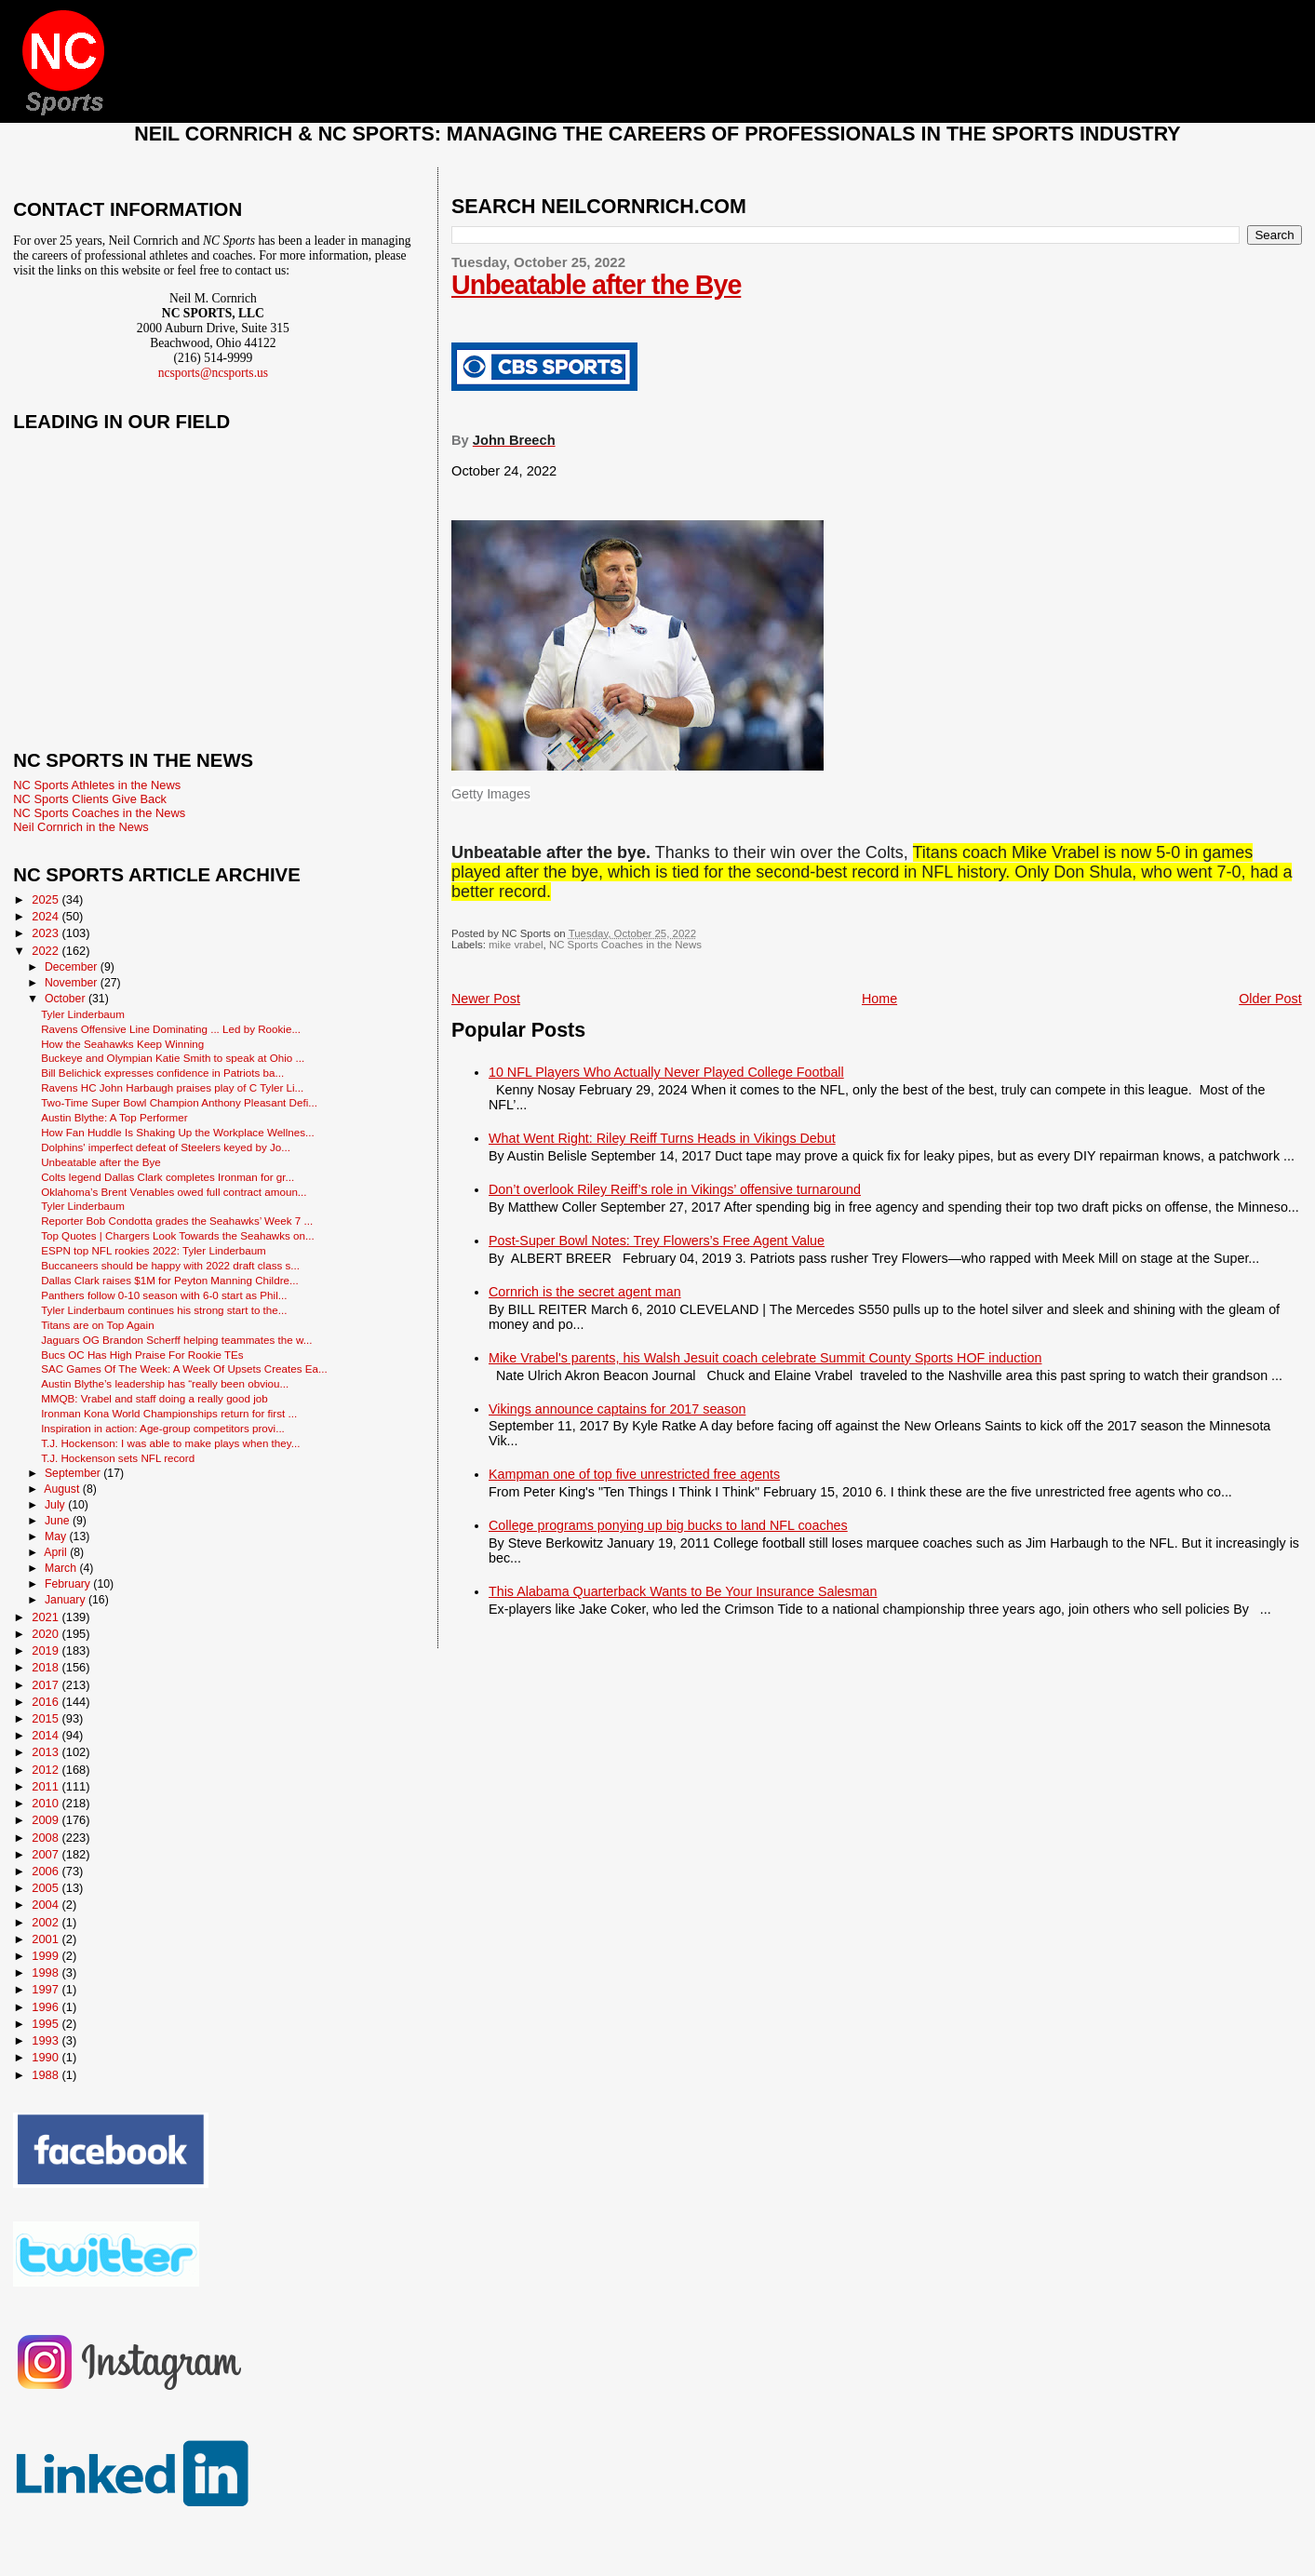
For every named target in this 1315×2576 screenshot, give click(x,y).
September (74, 1473)
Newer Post (485, 998)
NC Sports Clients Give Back (90, 799)
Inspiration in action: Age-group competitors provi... (163, 1428)
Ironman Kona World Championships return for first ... (169, 1413)
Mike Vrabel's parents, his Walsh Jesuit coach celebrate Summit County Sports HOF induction (765, 1357)
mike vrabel (516, 944)
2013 (46, 1752)
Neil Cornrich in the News (80, 827)
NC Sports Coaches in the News (625, 944)
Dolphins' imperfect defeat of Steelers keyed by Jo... (165, 1147)
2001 (46, 1939)
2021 (46, 1617)
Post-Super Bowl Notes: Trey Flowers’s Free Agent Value (657, 1240)
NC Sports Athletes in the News (97, 785)
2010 (46, 1803)
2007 (46, 1854)
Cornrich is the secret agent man (585, 1291)
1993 (46, 2040)
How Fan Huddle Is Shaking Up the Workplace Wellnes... (178, 1132)
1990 (46, 2057)
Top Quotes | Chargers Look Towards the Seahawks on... (178, 1235)
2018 (46, 1667)
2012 (46, 1770)
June (59, 1520)
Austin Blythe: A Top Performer (114, 1117)
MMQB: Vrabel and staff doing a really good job (154, 1398)
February (69, 1583)
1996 (46, 2007)
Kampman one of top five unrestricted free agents (634, 1474)
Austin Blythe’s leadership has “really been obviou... (164, 1383)
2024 (46, 916)
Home (879, 998)
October (66, 998)
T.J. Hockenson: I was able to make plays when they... (170, 1443)
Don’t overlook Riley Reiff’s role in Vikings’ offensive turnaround (675, 1189)
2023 (46, 933)
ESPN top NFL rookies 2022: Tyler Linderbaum (153, 1250)
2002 (46, 1922)
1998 (46, 1972)
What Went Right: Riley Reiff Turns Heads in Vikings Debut (662, 1138)
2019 (46, 1650)
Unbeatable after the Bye (596, 285)
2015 (46, 1718)
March (62, 1568)
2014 (46, 1735)
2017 (46, 1685)
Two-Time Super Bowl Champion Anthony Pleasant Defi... (179, 1102)
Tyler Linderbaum (83, 1014)
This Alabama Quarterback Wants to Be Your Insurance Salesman (683, 1591)
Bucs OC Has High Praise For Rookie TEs (142, 1354)
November (73, 982)
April (57, 1552)
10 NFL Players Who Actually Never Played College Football (666, 1072)
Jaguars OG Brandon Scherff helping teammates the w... (176, 1340)
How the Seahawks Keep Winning (122, 1044)
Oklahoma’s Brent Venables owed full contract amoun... (173, 1192)
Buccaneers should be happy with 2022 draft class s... (170, 1265)
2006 (46, 1871)
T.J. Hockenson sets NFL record (118, 1458)
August (63, 1489)
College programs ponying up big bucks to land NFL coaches (668, 1525)
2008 (46, 1838)
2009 (46, 1820)
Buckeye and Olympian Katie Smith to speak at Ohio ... (172, 1058)
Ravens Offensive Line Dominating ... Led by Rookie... (171, 1029)
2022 (46, 951)
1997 (46, 1989)
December (73, 966)
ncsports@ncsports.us (213, 373)
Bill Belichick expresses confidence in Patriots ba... (162, 1073)
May (57, 1536)
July (56, 1504)
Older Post (1270, 998)
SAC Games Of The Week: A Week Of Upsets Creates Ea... (184, 1368)
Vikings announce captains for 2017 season (617, 1409)
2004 (46, 1905)
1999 (46, 1956)
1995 (46, 2024)
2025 (46, 899)
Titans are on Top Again (97, 1325)
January (66, 1599)
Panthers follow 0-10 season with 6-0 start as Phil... (164, 1295)
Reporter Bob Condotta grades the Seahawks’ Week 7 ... (177, 1220)
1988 (46, 2075)
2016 (46, 1702)
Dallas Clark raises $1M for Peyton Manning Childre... (170, 1280)
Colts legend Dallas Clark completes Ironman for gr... (167, 1177)
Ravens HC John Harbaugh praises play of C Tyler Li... (172, 1087)
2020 (46, 1634)
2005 (46, 1888)
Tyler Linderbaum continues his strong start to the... (164, 1310)
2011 (46, 1786)
